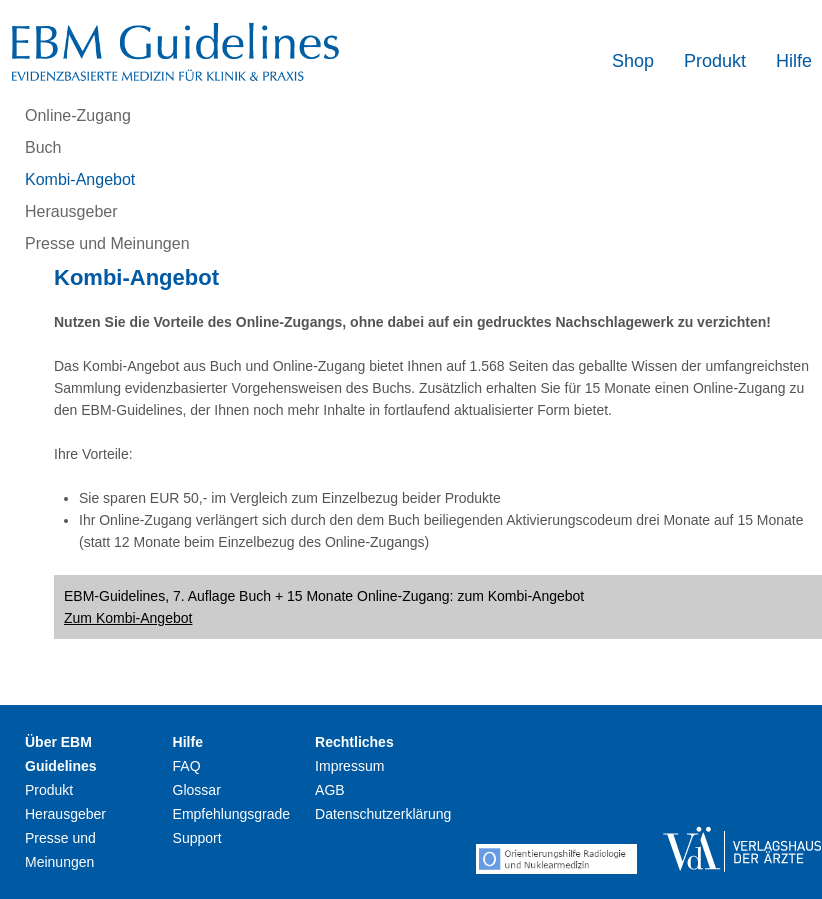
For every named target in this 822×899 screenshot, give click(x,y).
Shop (633, 61)
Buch (43, 147)
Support (197, 838)
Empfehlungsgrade (232, 814)
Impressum (349, 766)
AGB (330, 790)
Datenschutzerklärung (383, 814)
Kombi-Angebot (80, 179)
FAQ (187, 766)
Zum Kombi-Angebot (128, 618)
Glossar (197, 790)
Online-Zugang (78, 115)
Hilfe (794, 61)
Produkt (715, 61)
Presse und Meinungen (107, 243)
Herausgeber (71, 211)
